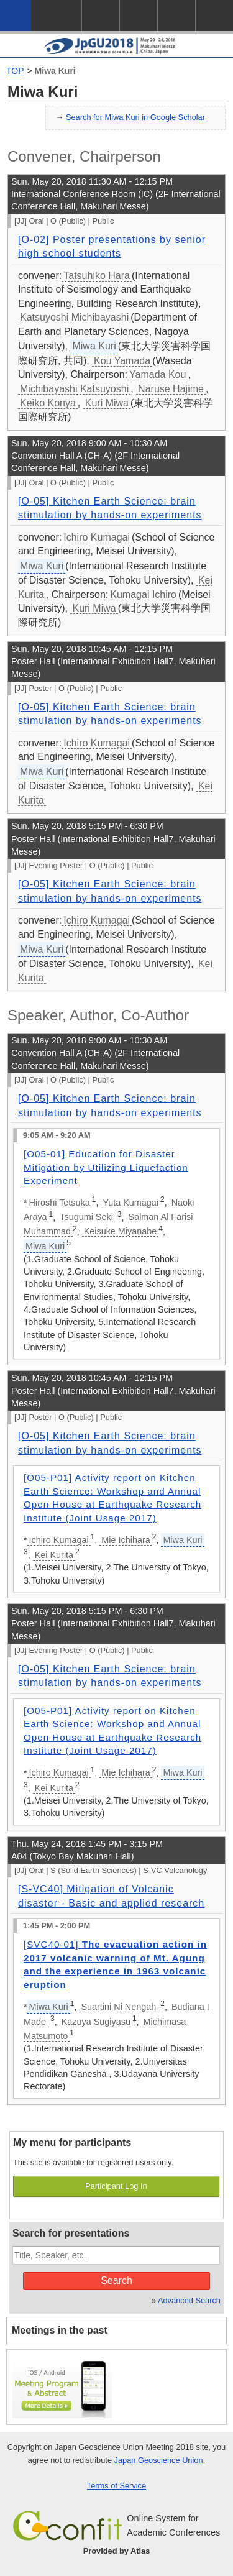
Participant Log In (116, 2186)
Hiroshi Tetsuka (59, 1203)
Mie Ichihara (125, 1540)
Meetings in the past (59, 2330)
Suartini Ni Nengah (119, 2007)
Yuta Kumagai (130, 1203)
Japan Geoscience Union (158, 2460)
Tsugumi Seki (88, 1217)
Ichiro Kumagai (96, 537)
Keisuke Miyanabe (120, 1231)
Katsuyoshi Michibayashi (74, 317)
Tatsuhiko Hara (96, 275)
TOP (15, 71)
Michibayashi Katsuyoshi (74, 388)
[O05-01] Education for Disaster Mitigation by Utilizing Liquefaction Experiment (106, 1167)
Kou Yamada (122, 360)
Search (116, 2280)
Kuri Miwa (107, 403)
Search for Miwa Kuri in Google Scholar (135, 117)
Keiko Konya (48, 403)
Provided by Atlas (116, 2550)
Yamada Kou (157, 374)
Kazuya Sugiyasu (96, 2022)
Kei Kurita (54, 1555)
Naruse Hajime (171, 388)
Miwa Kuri (55, 71)
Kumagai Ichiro (143, 594)
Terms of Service (116, 2485)
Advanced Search (189, 2300)
